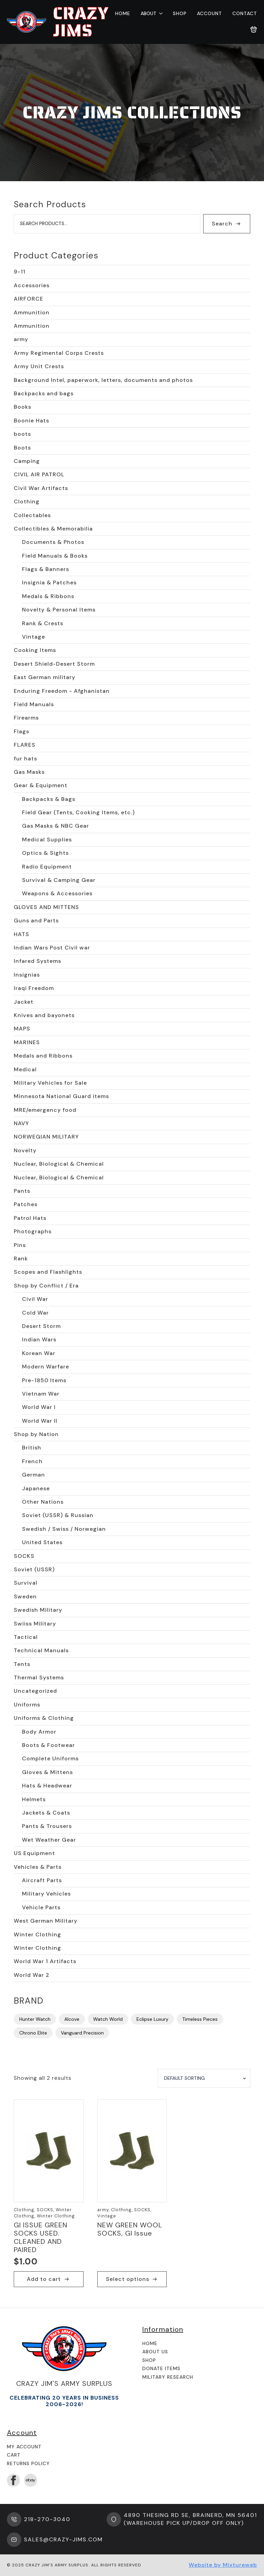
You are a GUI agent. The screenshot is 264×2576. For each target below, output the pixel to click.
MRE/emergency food (45, 1110)
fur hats (25, 758)
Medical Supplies (47, 839)
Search (222, 223)
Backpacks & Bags (48, 799)
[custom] (30, 2480)
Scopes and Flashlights (48, 1271)
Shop (180, 13)
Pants (22, 1190)
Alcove (71, 2019)
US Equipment (34, 1853)
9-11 (19, 271)
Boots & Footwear (48, 1745)
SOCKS (24, 1556)
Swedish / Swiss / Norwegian (64, 1528)
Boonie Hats (31, 420)
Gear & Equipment (40, 785)
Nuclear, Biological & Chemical (59, 1163)
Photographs (33, 1231)
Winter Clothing (37, 1934)
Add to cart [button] (44, 2279)
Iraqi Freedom (34, 988)
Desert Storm (41, 1326)
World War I (39, 1407)
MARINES (27, 1042)
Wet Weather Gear (49, 1839)
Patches (25, 1204)
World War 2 (32, 1975)
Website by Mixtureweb (223, 2564)
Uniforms (27, 1704)
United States (42, 1542)
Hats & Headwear (47, 1785)
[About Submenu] (159, 13)
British (31, 1447)
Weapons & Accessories (57, 893)
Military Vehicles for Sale (50, 1082)
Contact (244, 13)
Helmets (34, 1799)
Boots (22, 447)
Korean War (38, 1353)
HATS (21, 934)
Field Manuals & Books (55, 555)
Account (209, 13)
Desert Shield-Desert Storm (54, 663)
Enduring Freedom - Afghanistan (62, 691)
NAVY (21, 1123)
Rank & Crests (42, 623)
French (32, 1461)
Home (122, 13)
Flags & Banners (45, 569)
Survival (25, 1582)
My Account (24, 2447)
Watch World (108, 2019)
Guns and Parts (36, 920)
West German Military (45, 1920)
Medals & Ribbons (48, 596)
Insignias (27, 974)
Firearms (26, 717)
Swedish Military (38, 1609)
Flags (21, 731)
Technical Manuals (41, 1650)
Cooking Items (35, 650)
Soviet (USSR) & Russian (58, 1515)
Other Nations (43, 1501)
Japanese (36, 1488)
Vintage (33, 636)
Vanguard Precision (82, 2033)
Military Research (167, 2377)
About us (155, 2351)
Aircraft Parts (42, 1880)
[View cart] (253, 29)
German (33, 1474)
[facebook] (13, 2480)
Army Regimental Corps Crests (59, 353)
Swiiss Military (35, 1623)
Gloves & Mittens (47, 1772)
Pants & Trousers (47, 1826)
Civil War (35, 1299)
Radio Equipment (47, 866)
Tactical (26, 1637)
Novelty (25, 1150)
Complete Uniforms (50, 1758)
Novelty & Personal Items (59, 609)
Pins (20, 1245)
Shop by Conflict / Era (46, 1285)
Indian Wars (39, 1339)
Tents (22, 1664)
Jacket (23, 1001)
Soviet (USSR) (34, 1569)
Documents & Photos (53, 542)
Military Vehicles (46, 1893)
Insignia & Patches (49, 582)
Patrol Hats (30, 1218)
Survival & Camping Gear (59, 880)
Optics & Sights (45, 852)
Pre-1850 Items (44, 1380)
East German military (44, 677)
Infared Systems (37, 961)
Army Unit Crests (39, 366)
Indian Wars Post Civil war (52, 947)
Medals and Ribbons (43, 1055)
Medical (25, 1069)
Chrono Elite (33, 2033)
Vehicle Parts (41, 1907)
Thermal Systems (39, 1677)
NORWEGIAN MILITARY (46, 1136)
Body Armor (39, 1731)
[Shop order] (204, 2078)
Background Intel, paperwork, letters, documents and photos (103, 380)
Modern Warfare (45, 1366)
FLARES (24, 744)
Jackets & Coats (46, 1812)
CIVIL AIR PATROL (39, 474)
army (21, 339)
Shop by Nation (36, 1434)
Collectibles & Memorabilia (53, 528)
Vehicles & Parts (38, 1866)
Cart (14, 2455)
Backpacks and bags (44, 393)
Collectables (32, 515)
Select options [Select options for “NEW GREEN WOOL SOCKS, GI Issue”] (127, 2279)
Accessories (32, 285)
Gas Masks (29, 772)
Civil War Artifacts (41, 488)
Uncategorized (35, 1690)
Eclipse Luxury (152, 2019)
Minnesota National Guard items (61, 1096)
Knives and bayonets (44, 1015)
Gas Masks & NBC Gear (55, 825)
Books (22, 406)
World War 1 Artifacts (45, 1961)
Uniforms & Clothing (44, 1718)
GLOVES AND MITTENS (46, 907)
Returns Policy (28, 2463)
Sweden (25, 1596)
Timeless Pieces (200, 2019)
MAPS (22, 1028)
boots (22, 434)
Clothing (27, 501)
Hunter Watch (35, 2019)
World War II (39, 1420)
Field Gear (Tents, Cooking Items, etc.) (78, 812)
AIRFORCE (28, 298)
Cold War (35, 1312)
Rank (21, 1258)
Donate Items (161, 2368)
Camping (27, 461)
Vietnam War (40, 1393)
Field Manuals (34, 704)
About (148, 13)
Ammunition (32, 312)
